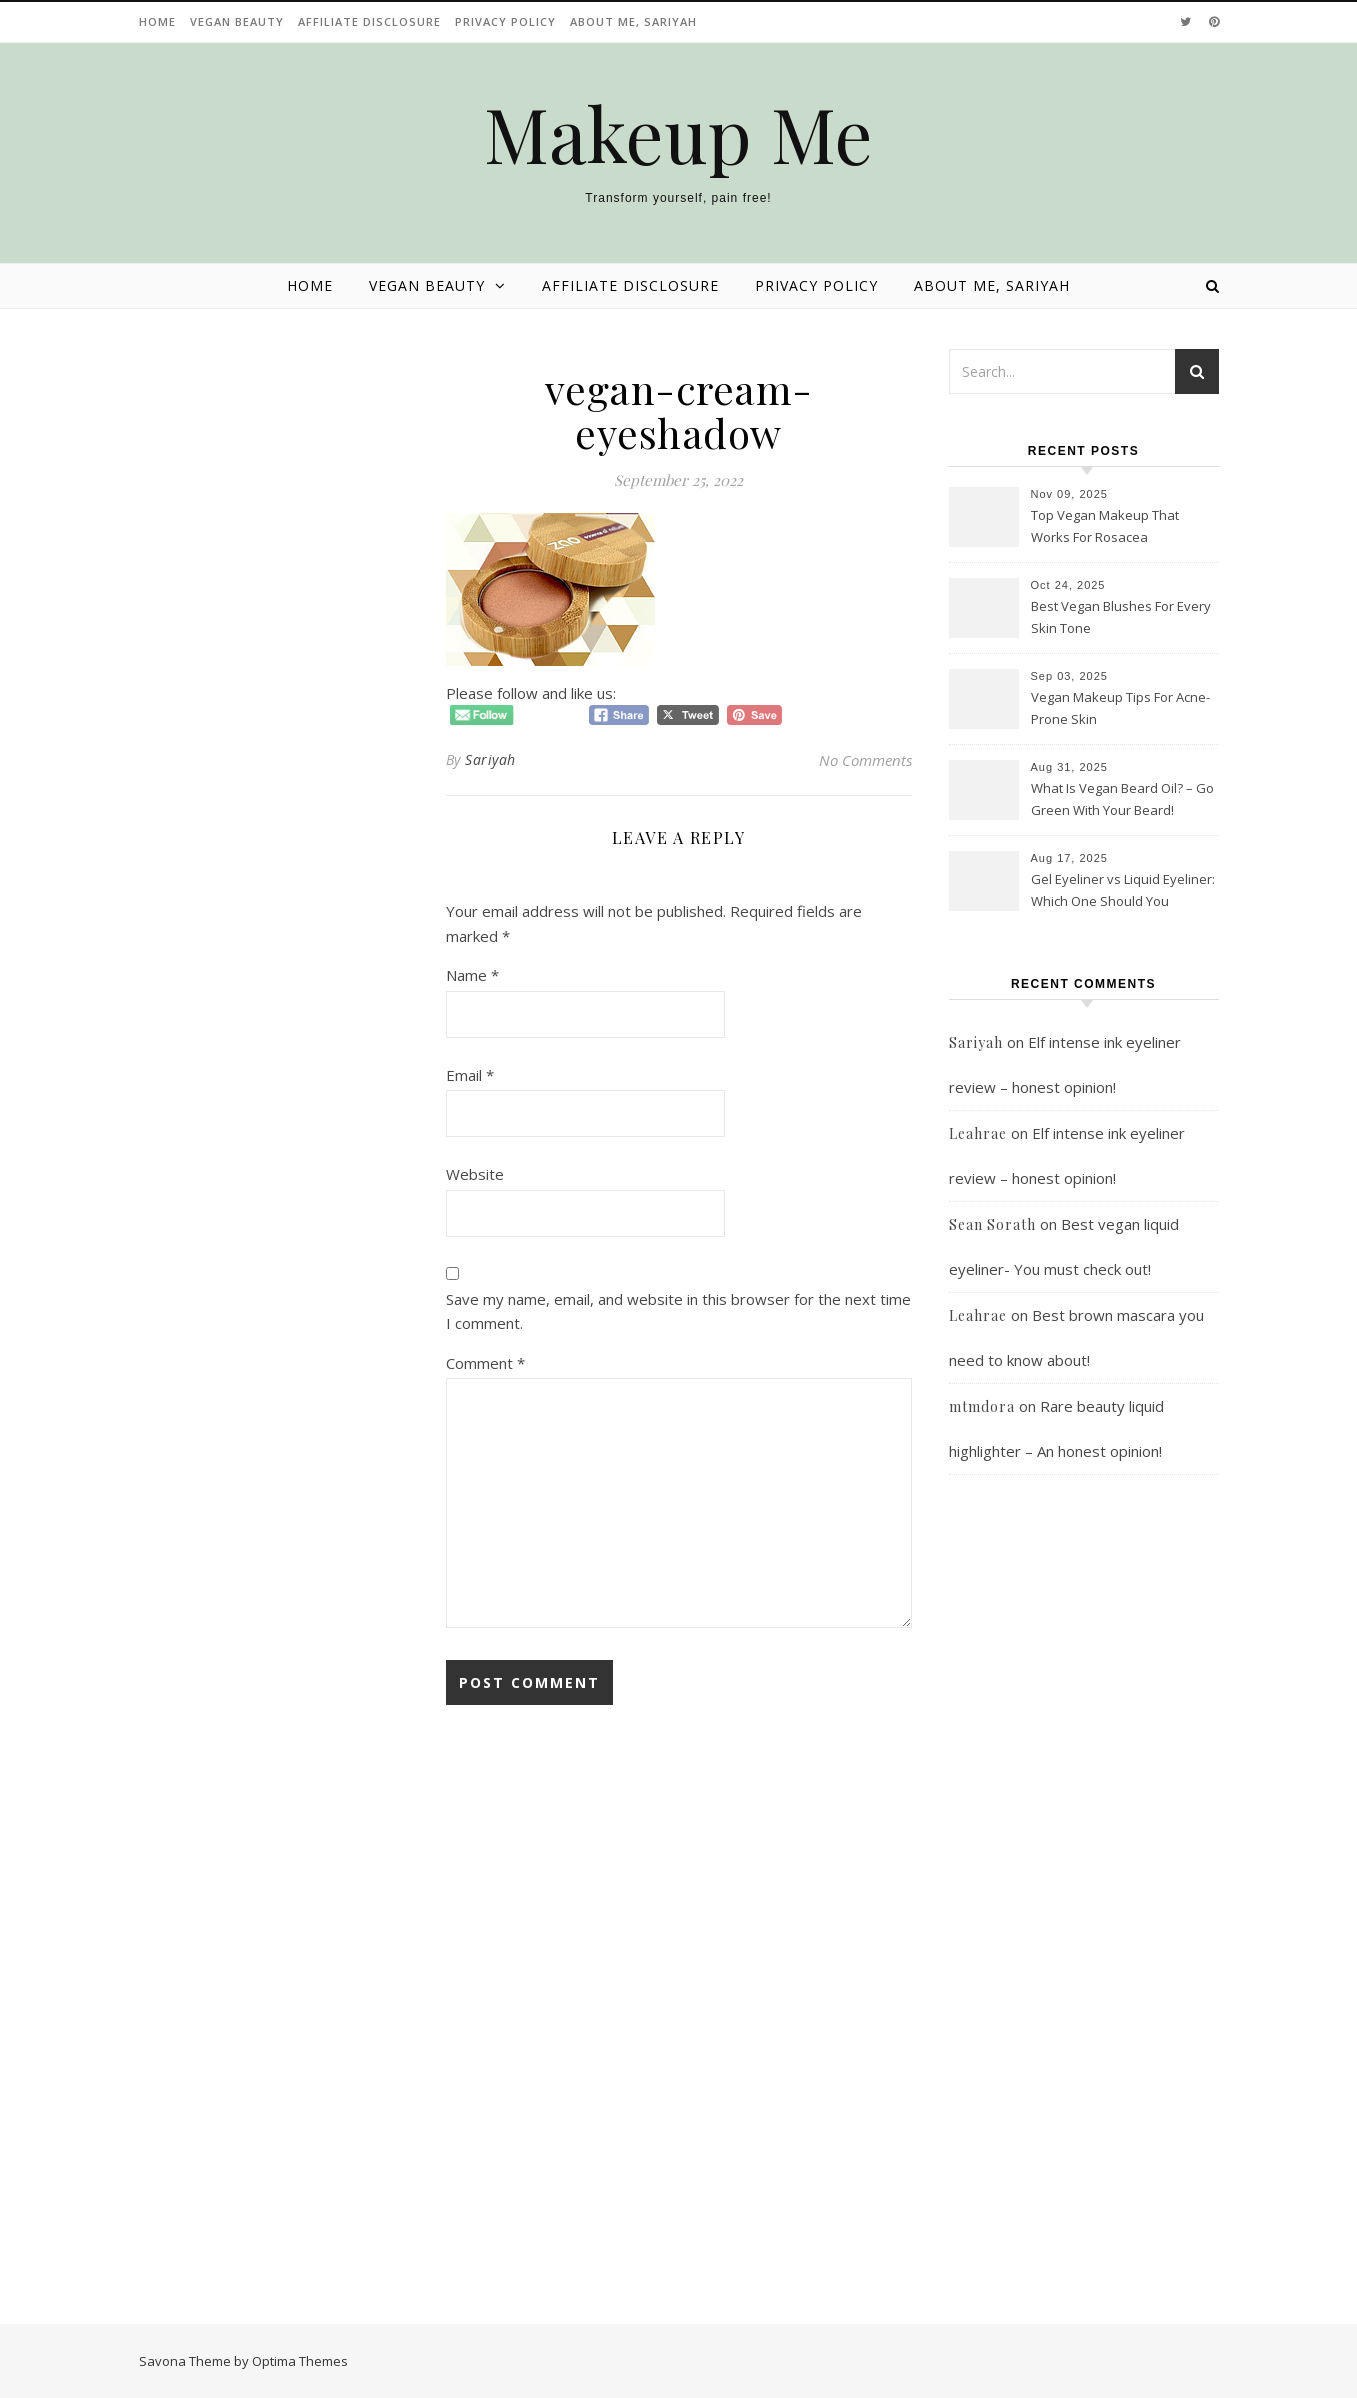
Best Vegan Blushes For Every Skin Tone (1121, 617)
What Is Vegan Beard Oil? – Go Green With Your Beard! (1122, 799)
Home (157, 21)
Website (475, 1174)
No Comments (865, 760)
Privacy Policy (505, 21)
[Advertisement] (1084, 1904)
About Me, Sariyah (633, 21)
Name (472, 975)
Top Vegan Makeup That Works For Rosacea (1105, 526)
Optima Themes (300, 2361)
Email (470, 1075)
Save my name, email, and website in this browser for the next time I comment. (678, 1311)
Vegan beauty (237, 21)
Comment (485, 1363)
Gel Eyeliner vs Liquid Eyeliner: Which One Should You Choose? (1123, 892)
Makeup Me (678, 133)
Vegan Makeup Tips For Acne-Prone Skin (1120, 708)
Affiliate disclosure (369, 21)
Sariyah (490, 759)
